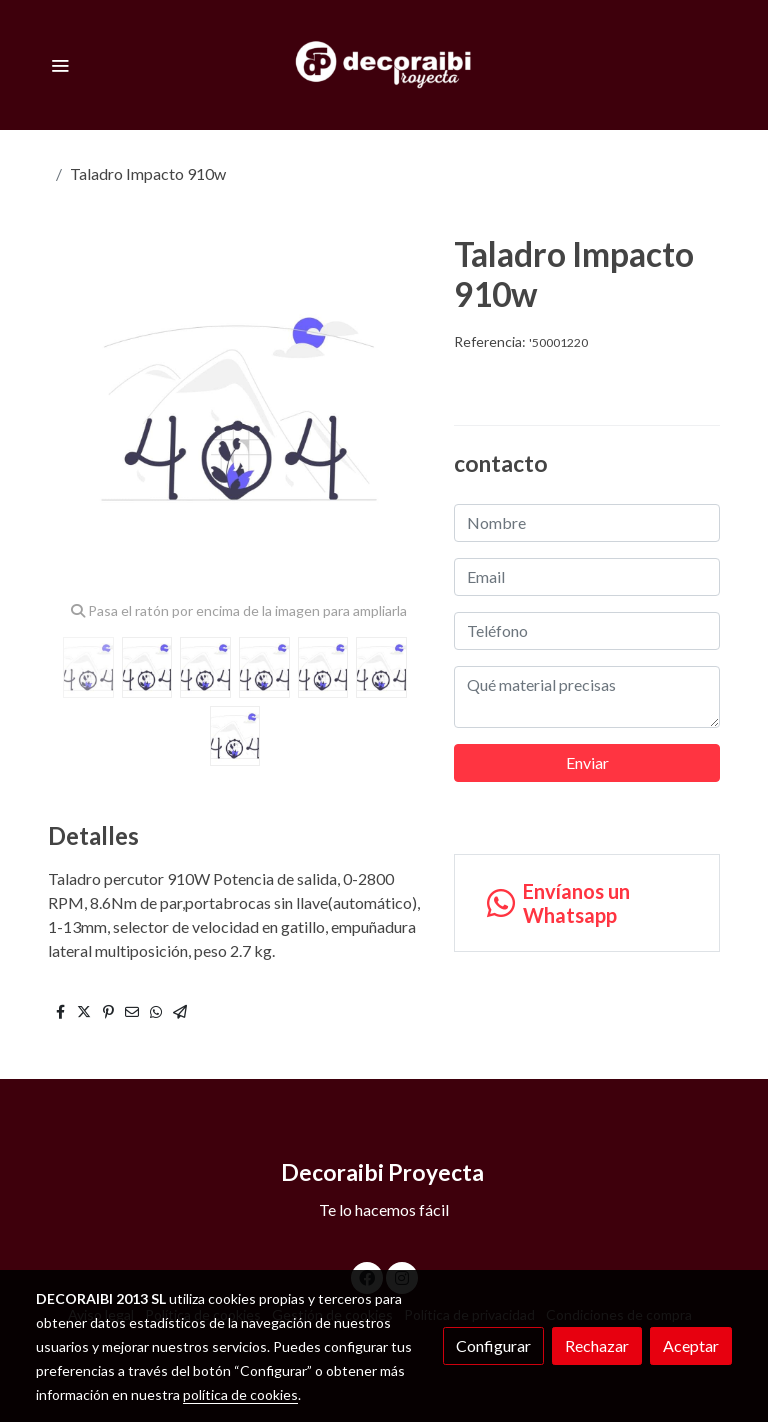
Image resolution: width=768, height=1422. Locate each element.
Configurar (493, 1345)
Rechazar (597, 1345)
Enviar (587, 762)
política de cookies (240, 1394)
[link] (384, 65)
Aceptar (691, 1345)
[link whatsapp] (587, 903)
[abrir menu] (60, 65)
